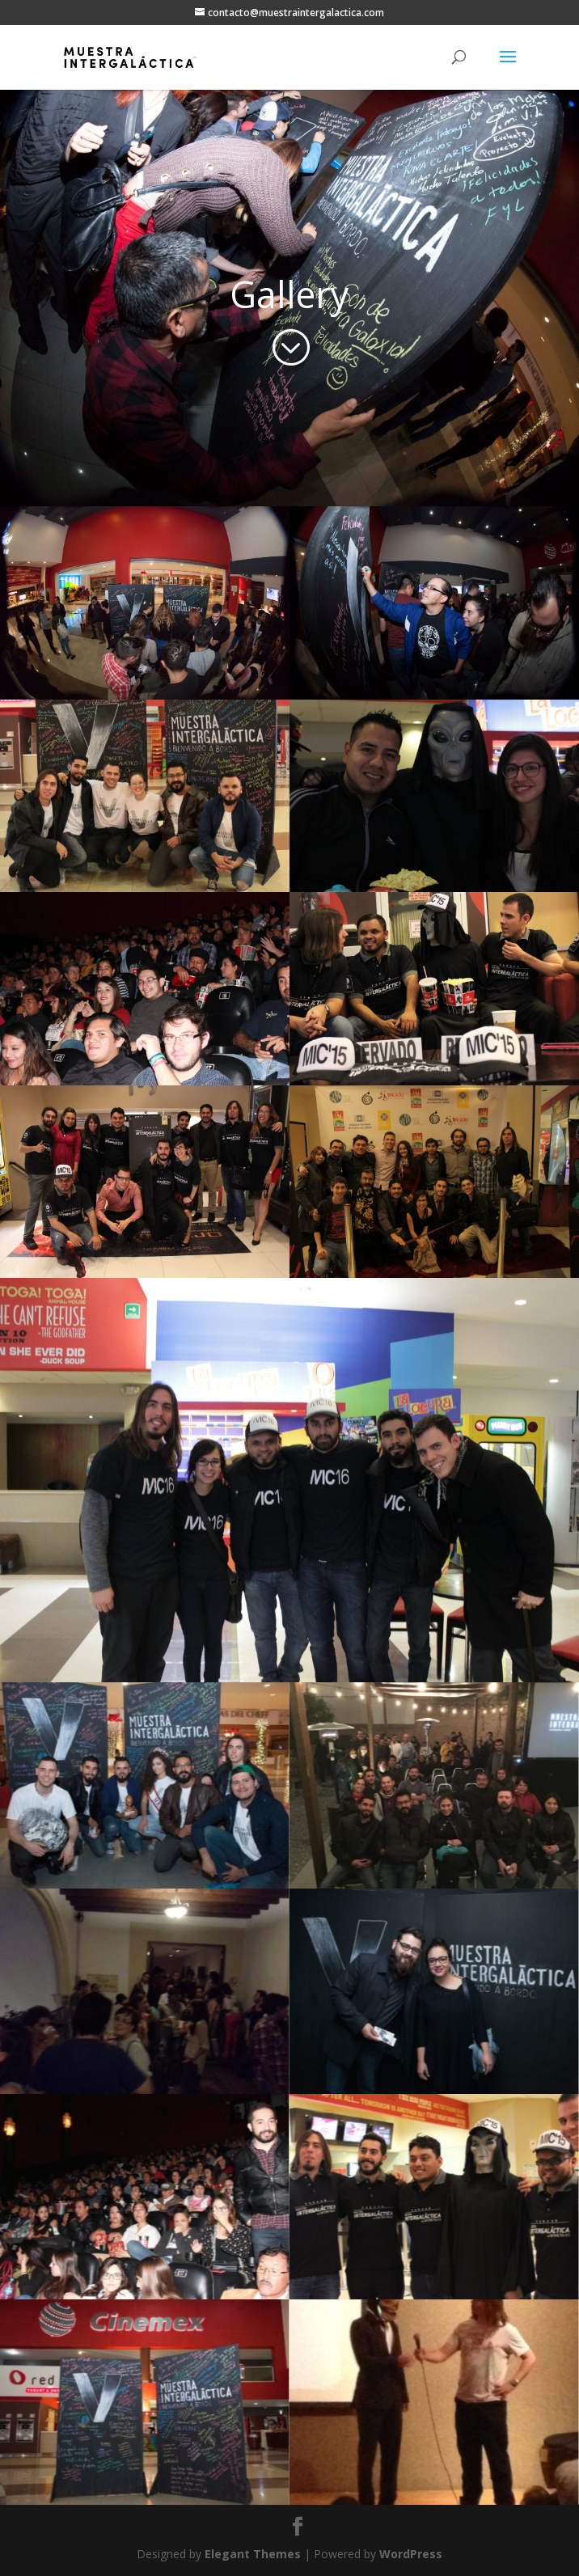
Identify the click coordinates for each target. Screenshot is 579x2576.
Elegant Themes (253, 2553)
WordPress (410, 2553)
